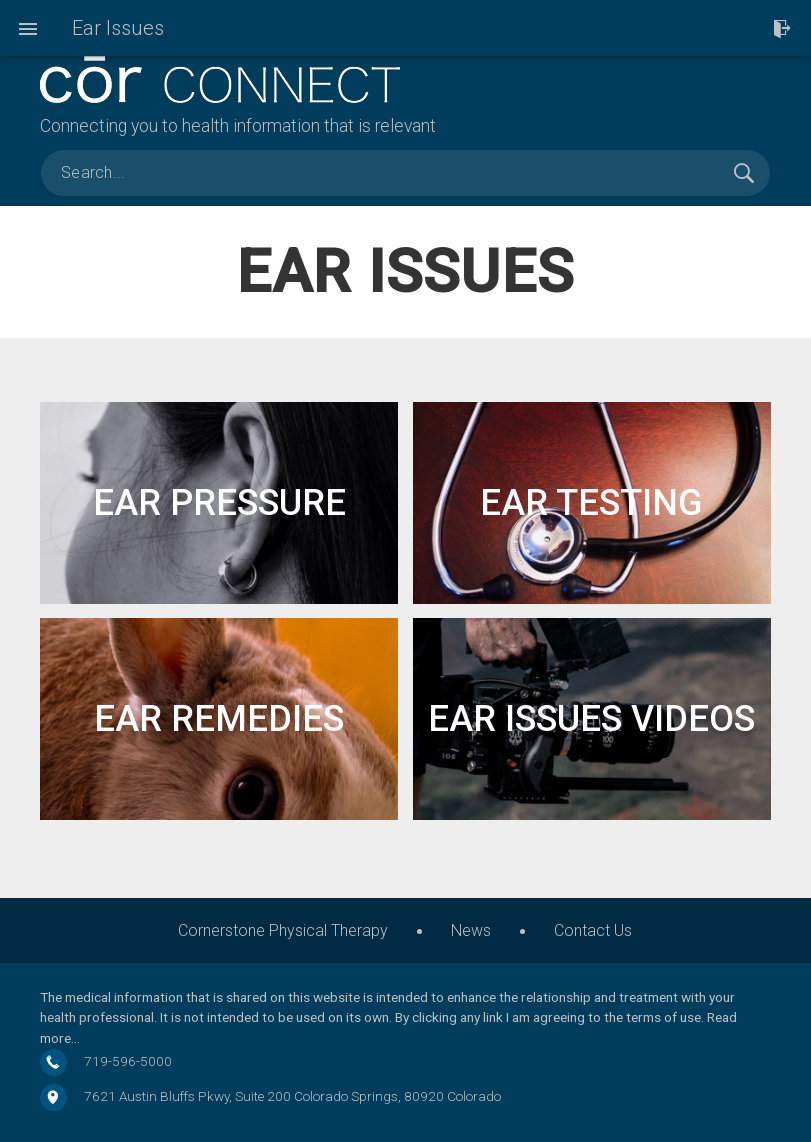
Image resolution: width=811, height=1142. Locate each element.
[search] (405, 173)
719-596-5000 (128, 1061)
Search (744, 173)
